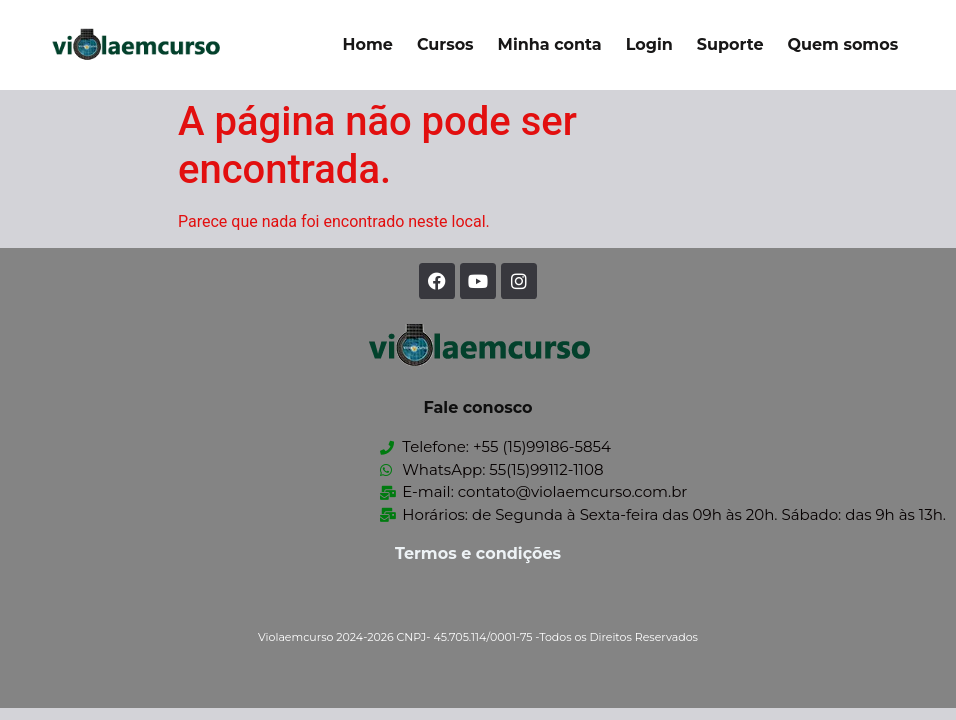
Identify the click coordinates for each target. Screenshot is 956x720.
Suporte (730, 44)
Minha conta (550, 44)
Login (649, 44)
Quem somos (842, 44)
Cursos (445, 44)
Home (368, 44)
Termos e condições (478, 553)
